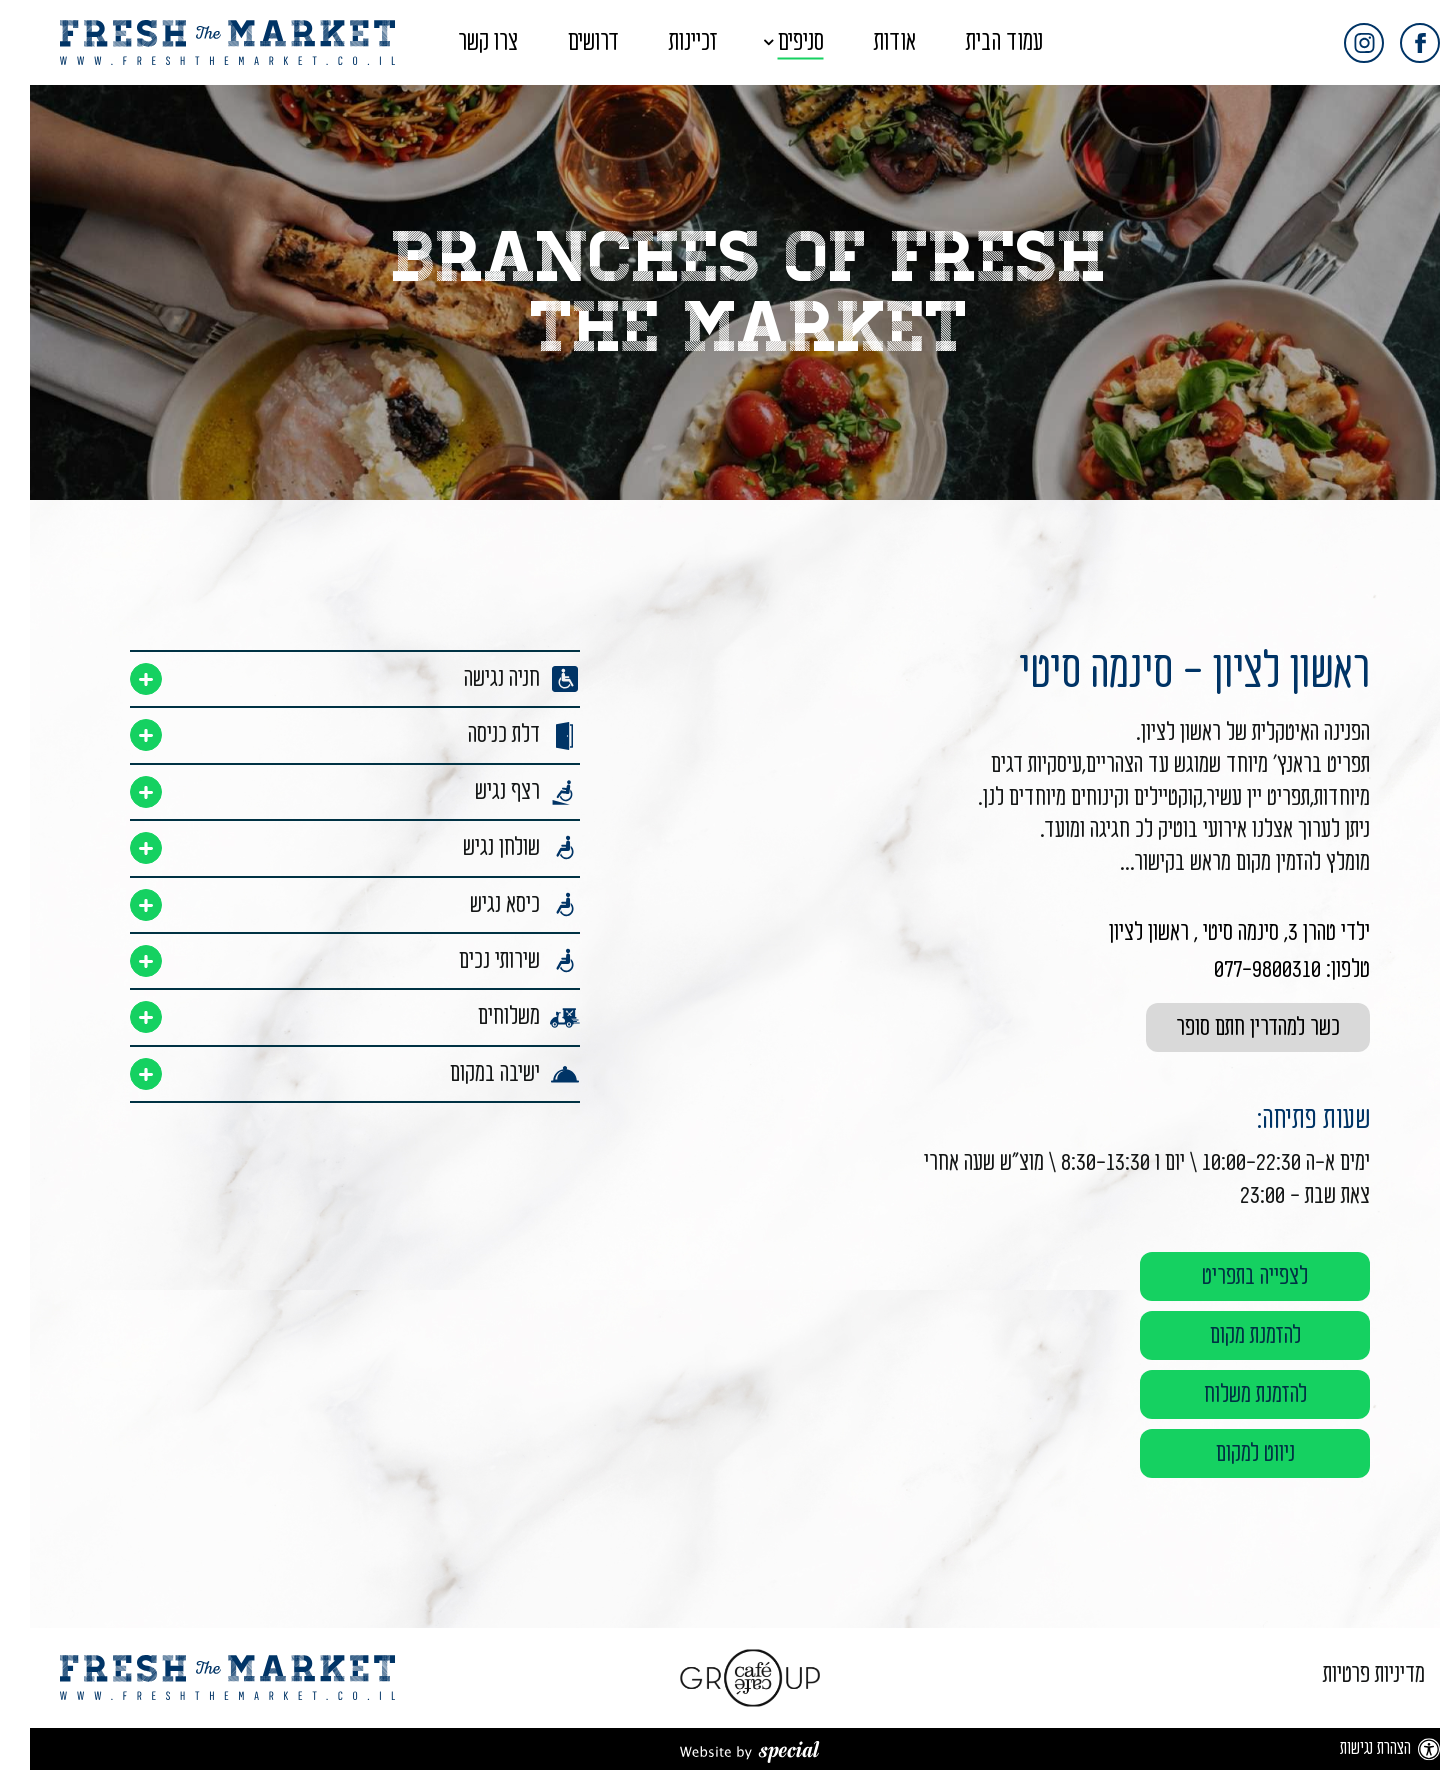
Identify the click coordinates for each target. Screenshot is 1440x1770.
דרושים (563, 42)
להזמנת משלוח (1225, 1394)
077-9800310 (1237, 969)
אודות (865, 42)
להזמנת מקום (1225, 1335)
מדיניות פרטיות (1344, 1674)
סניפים (771, 42)
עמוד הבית (974, 42)
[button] (720, 42)
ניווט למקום (1225, 1453)
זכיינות (663, 42)
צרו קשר (458, 42)
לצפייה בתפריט (1225, 1276)
